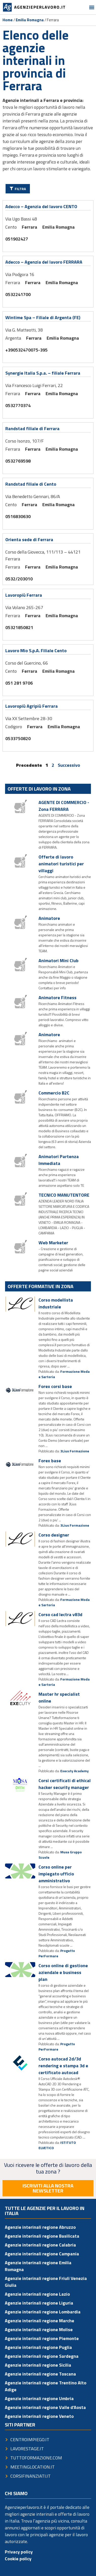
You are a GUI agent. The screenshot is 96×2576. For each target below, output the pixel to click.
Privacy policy (19, 2551)
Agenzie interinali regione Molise (39, 2329)
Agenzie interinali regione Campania (42, 2253)
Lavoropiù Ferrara (23, 595)
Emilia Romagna (30, 20)
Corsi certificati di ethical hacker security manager (65, 1784)
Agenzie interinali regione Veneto (39, 2416)
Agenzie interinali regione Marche (39, 2320)
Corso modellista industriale (56, 1303)
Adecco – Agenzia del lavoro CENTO (41, 206)
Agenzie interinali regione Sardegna (42, 2356)
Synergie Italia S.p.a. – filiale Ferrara (42, 373)
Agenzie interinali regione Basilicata (42, 2236)
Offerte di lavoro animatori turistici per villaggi (61, 863)
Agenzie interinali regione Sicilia (38, 2365)
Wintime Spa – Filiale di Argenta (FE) (42, 317)
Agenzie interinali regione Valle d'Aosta (45, 2407)
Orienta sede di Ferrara (29, 539)
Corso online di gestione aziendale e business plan (63, 1972)
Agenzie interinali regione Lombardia (43, 2311)
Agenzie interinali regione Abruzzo (40, 2227)
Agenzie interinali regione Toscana (40, 2373)
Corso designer (54, 1534)
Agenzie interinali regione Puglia (38, 2347)
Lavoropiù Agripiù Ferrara (31, 706)
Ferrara (29, 227)
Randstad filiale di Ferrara (32, 428)
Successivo (69, 765)
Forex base (50, 1460)
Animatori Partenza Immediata (59, 1160)
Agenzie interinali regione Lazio (37, 2294)
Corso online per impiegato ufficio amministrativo (56, 1874)
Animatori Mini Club (59, 960)
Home (8, 20)
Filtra (18, 188)
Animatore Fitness (57, 997)
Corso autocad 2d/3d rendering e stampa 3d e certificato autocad (63, 2065)
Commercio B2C (54, 1092)
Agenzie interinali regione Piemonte (42, 2338)
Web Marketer (53, 1242)
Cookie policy (18, 2558)
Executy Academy (74, 1771)
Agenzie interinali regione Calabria (40, 2244)
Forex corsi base (55, 1386)
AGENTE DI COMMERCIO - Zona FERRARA (64, 806)
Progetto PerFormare (57, 1953)
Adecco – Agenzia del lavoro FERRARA (43, 262)
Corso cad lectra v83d (60, 1614)
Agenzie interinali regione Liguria (39, 2302)
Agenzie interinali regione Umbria (39, 2398)
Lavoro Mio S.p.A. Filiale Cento (36, 650)
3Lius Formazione (74, 1451)
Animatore (49, 918)
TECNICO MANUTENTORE (64, 1195)
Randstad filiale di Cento (30, 484)
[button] (92, 7)
